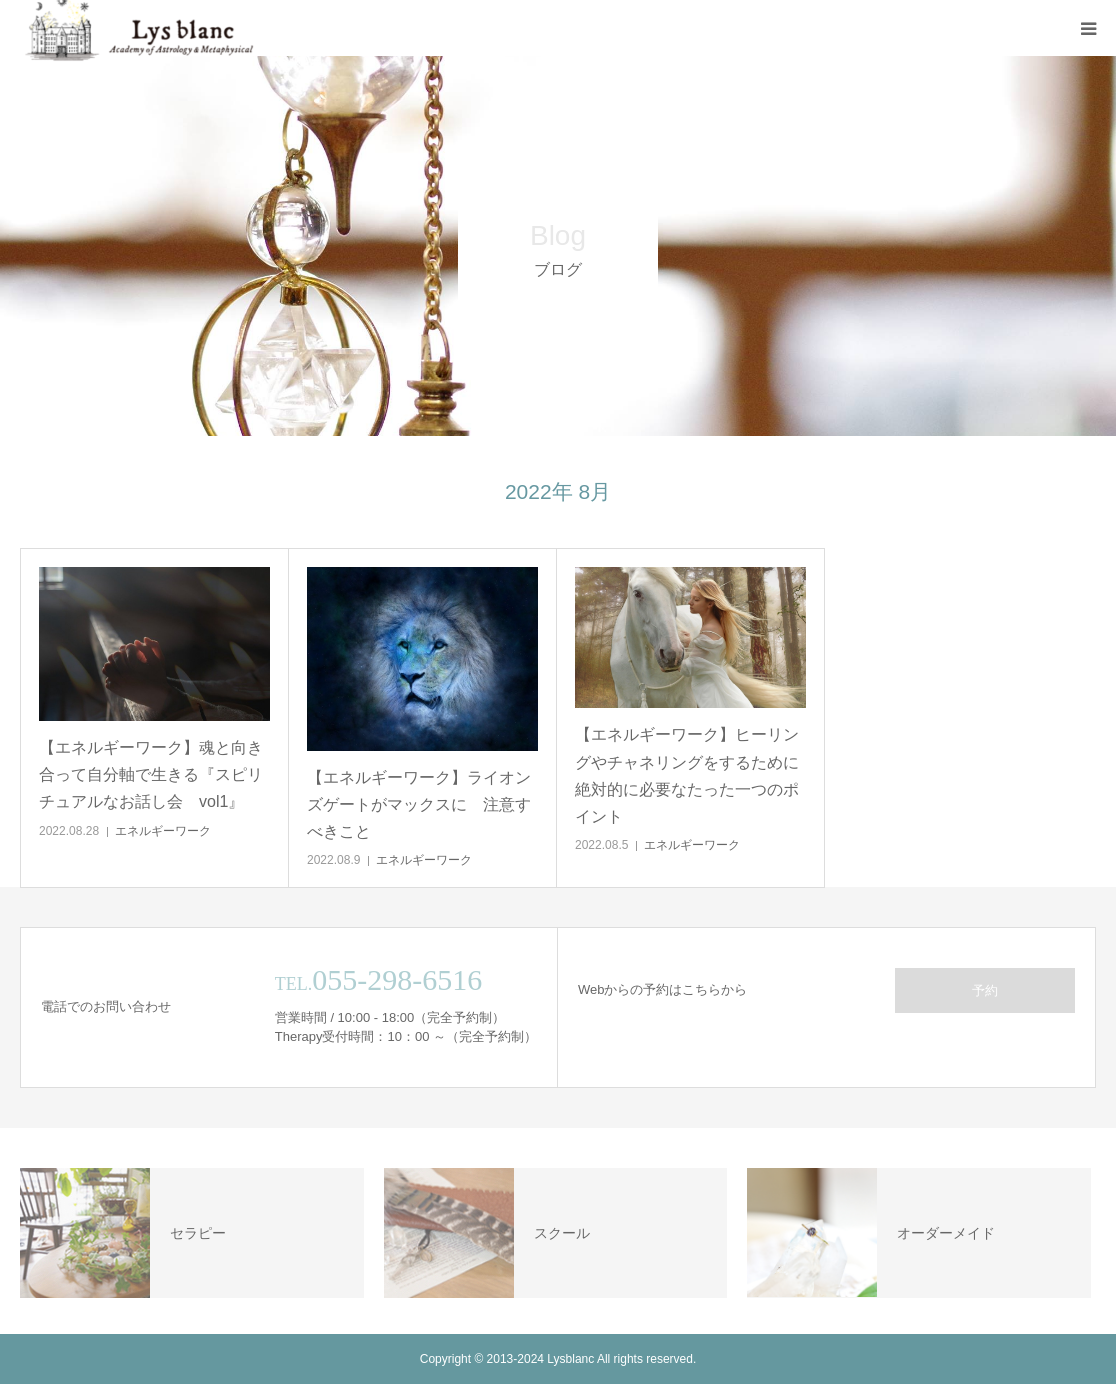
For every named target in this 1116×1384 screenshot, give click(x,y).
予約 (985, 990)
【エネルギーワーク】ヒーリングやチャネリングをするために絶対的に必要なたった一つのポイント (687, 775)
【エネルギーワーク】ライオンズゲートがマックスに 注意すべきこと (419, 804)
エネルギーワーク (163, 831)
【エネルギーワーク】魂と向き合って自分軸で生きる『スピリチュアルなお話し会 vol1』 (151, 774)
